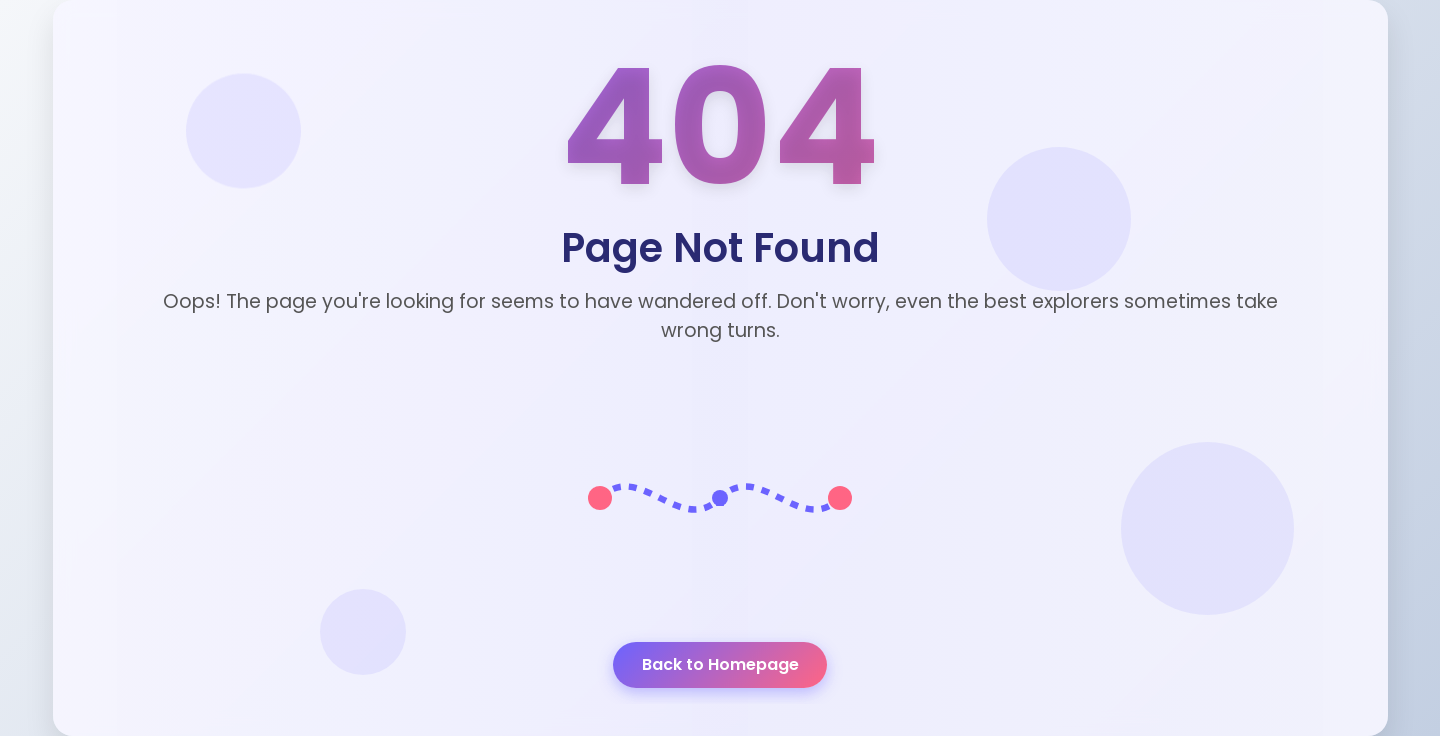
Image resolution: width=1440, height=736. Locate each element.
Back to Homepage (720, 664)
